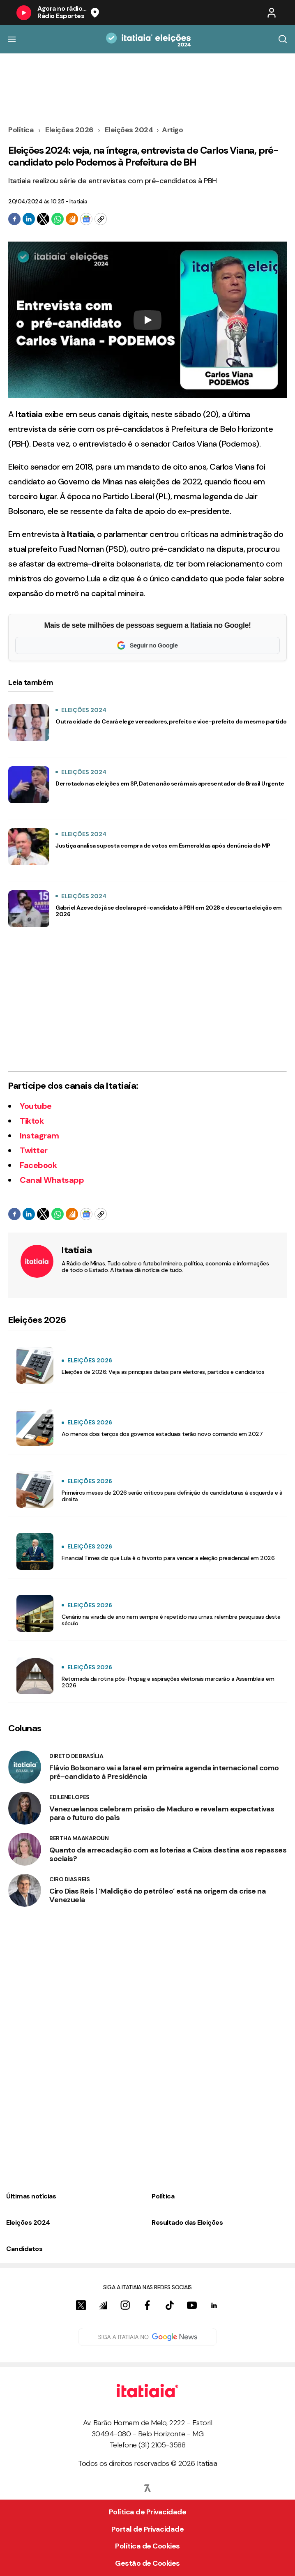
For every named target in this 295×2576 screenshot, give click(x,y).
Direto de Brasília (76, 1756)
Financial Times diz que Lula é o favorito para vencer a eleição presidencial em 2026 (168, 1558)
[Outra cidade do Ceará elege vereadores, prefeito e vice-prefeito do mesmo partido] (28, 722)
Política (21, 130)
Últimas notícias (31, 2196)
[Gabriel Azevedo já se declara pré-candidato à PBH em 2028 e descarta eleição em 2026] (28, 908)
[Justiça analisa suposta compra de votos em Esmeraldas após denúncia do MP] (28, 846)
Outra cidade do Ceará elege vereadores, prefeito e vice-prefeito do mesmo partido (171, 721)
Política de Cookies (147, 2546)
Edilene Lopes (69, 1797)
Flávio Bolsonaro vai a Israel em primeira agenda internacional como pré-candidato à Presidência (164, 1772)
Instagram (39, 1135)
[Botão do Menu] (12, 39)
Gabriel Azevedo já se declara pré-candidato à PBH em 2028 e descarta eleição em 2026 (168, 911)
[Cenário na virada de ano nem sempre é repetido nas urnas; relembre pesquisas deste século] (34, 1613)
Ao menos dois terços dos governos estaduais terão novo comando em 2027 (162, 1434)
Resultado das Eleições (187, 2222)
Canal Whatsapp (52, 1180)
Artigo (172, 130)
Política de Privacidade (148, 2512)
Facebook (38, 1165)
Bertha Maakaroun (78, 1838)
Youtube (36, 1106)
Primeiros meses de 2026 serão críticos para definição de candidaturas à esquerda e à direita (172, 1496)
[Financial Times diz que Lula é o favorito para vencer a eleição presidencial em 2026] (34, 1551)
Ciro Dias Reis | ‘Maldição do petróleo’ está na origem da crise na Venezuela (157, 1895)
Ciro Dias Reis (69, 1879)
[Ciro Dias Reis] (24, 1890)
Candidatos (24, 2249)
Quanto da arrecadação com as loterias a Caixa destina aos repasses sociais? (167, 1854)
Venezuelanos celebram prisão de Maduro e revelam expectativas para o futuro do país (161, 1813)
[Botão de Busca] (282, 39)
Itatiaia (78, 201)
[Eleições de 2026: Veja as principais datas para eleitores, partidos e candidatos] (34, 1365)
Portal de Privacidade (147, 2529)
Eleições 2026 (69, 130)
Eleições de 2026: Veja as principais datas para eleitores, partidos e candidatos (163, 1372)
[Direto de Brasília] (24, 1767)
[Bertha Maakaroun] (24, 1849)
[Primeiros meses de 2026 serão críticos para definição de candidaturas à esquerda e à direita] (34, 1489)
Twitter (34, 1150)
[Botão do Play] (23, 12)
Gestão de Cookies (147, 2563)
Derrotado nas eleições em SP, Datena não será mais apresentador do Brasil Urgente (169, 783)
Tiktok (32, 1120)
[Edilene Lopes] (24, 1808)
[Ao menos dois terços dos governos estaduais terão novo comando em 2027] (34, 1427)
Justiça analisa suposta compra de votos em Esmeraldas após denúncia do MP (162, 845)
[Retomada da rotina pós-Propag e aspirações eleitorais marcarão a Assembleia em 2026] (34, 1675)
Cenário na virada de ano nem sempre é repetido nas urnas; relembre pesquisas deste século (171, 1620)
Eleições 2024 (128, 130)
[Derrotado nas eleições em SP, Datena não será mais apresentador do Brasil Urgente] (28, 784)
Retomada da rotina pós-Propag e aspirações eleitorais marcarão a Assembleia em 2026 (168, 1682)
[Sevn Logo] (147, 2488)
